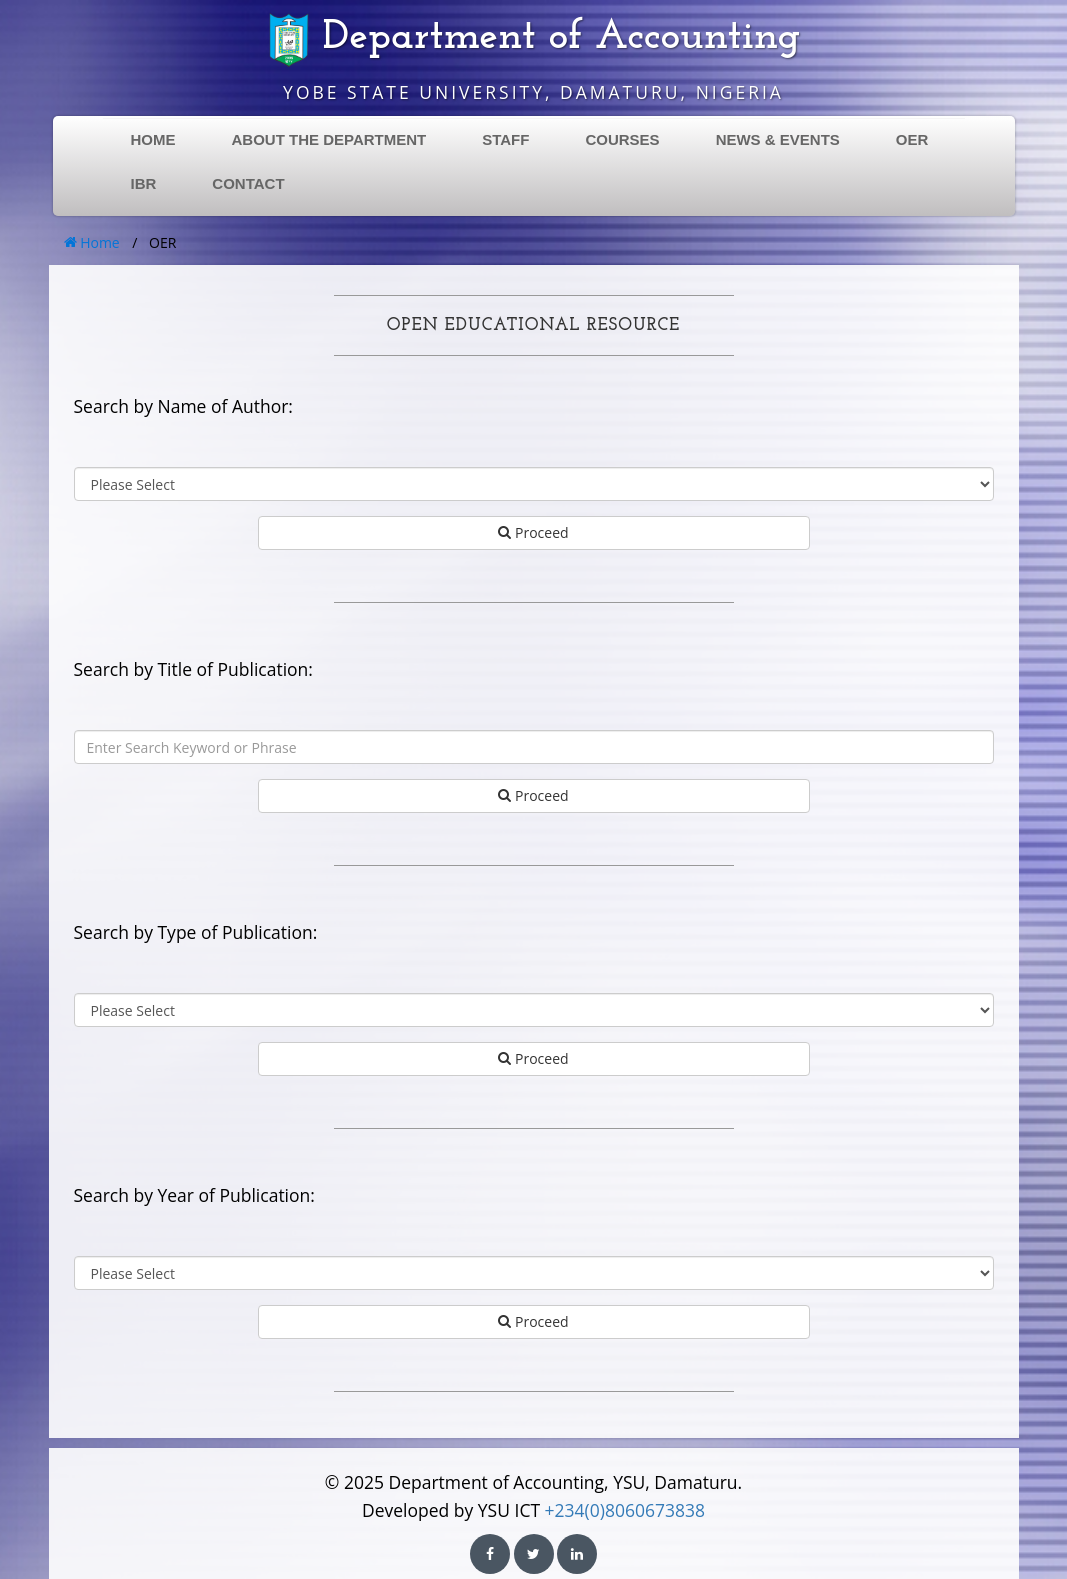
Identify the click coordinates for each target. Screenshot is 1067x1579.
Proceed (533, 532)
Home (92, 242)
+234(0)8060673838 (625, 1510)
